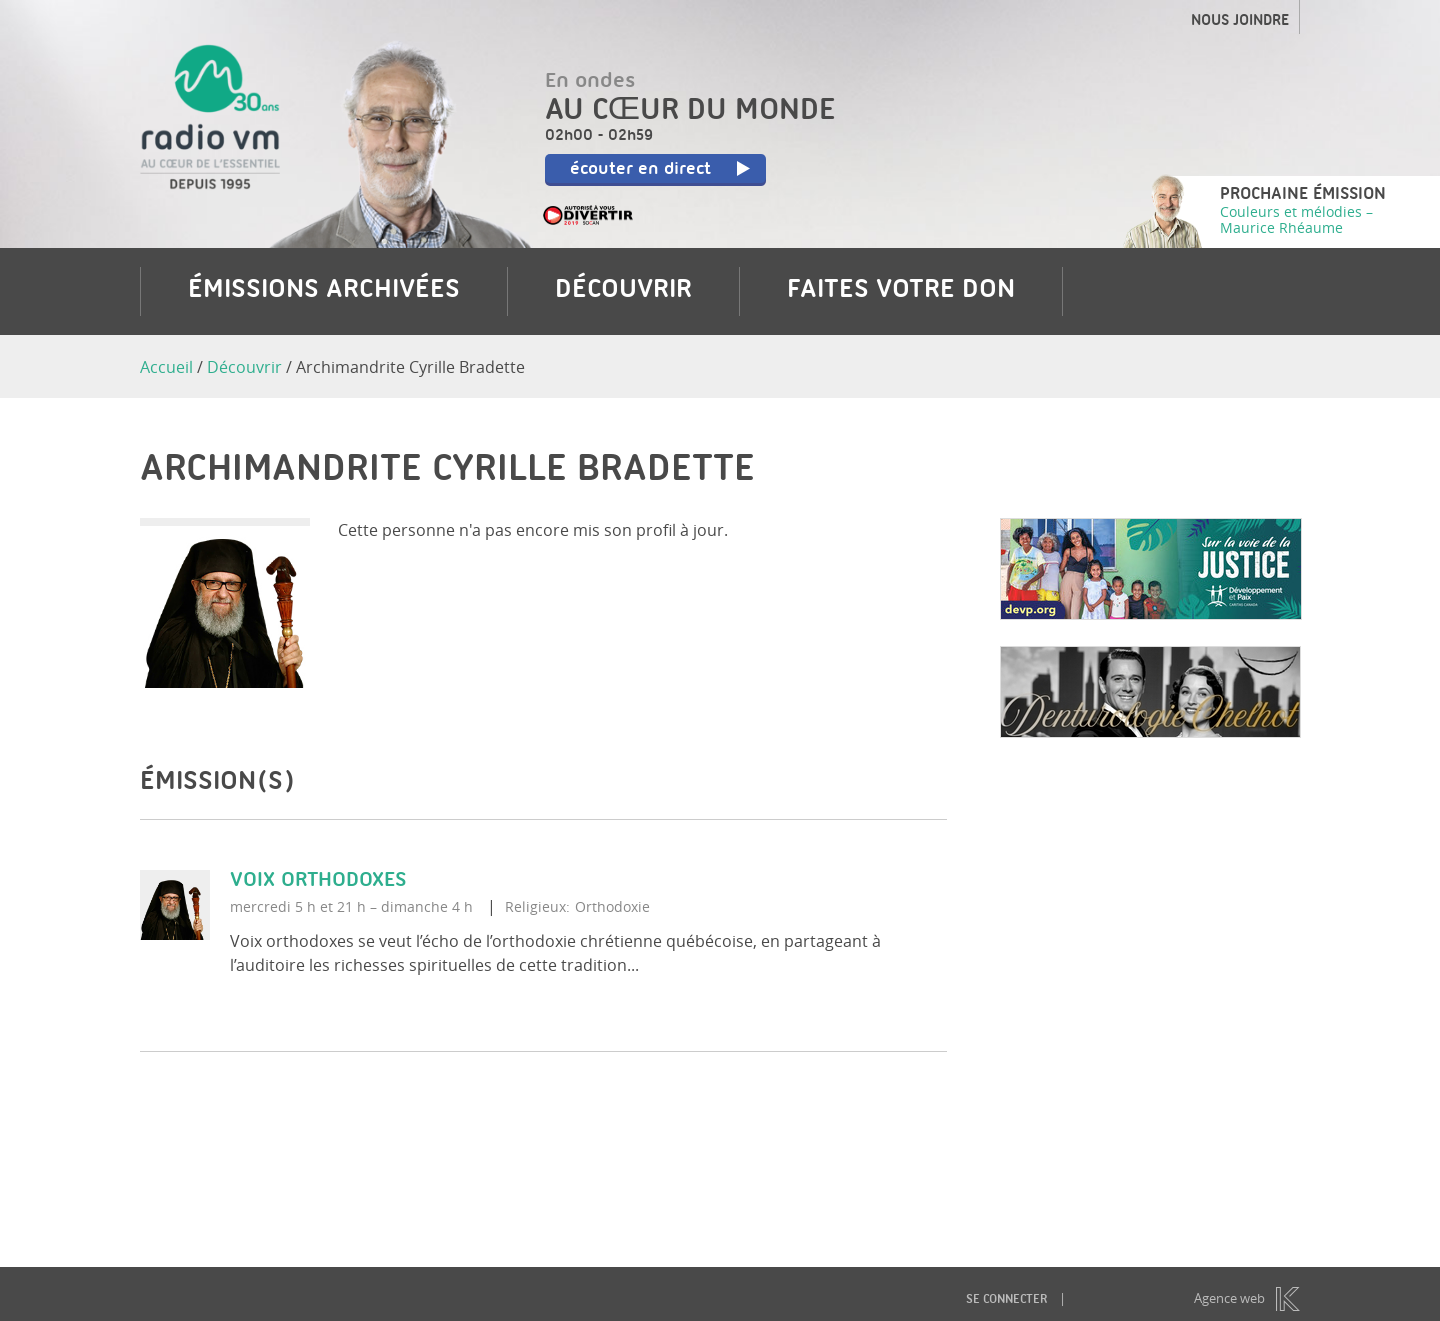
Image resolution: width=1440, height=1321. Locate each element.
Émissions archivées (324, 291)
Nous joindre (1240, 22)
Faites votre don (901, 291)
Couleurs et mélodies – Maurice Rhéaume (1296, 219)
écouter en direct (661, 170)
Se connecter (1006, 1300)
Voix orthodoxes (318, 881)
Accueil (166, 367)
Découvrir (623, 291)
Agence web (1229, 1298)
